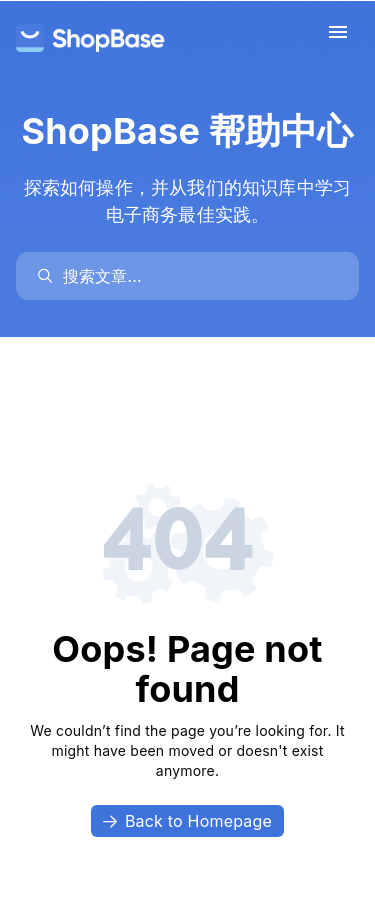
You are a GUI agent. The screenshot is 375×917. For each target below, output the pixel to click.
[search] (197, 276)
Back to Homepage (187, 821)
